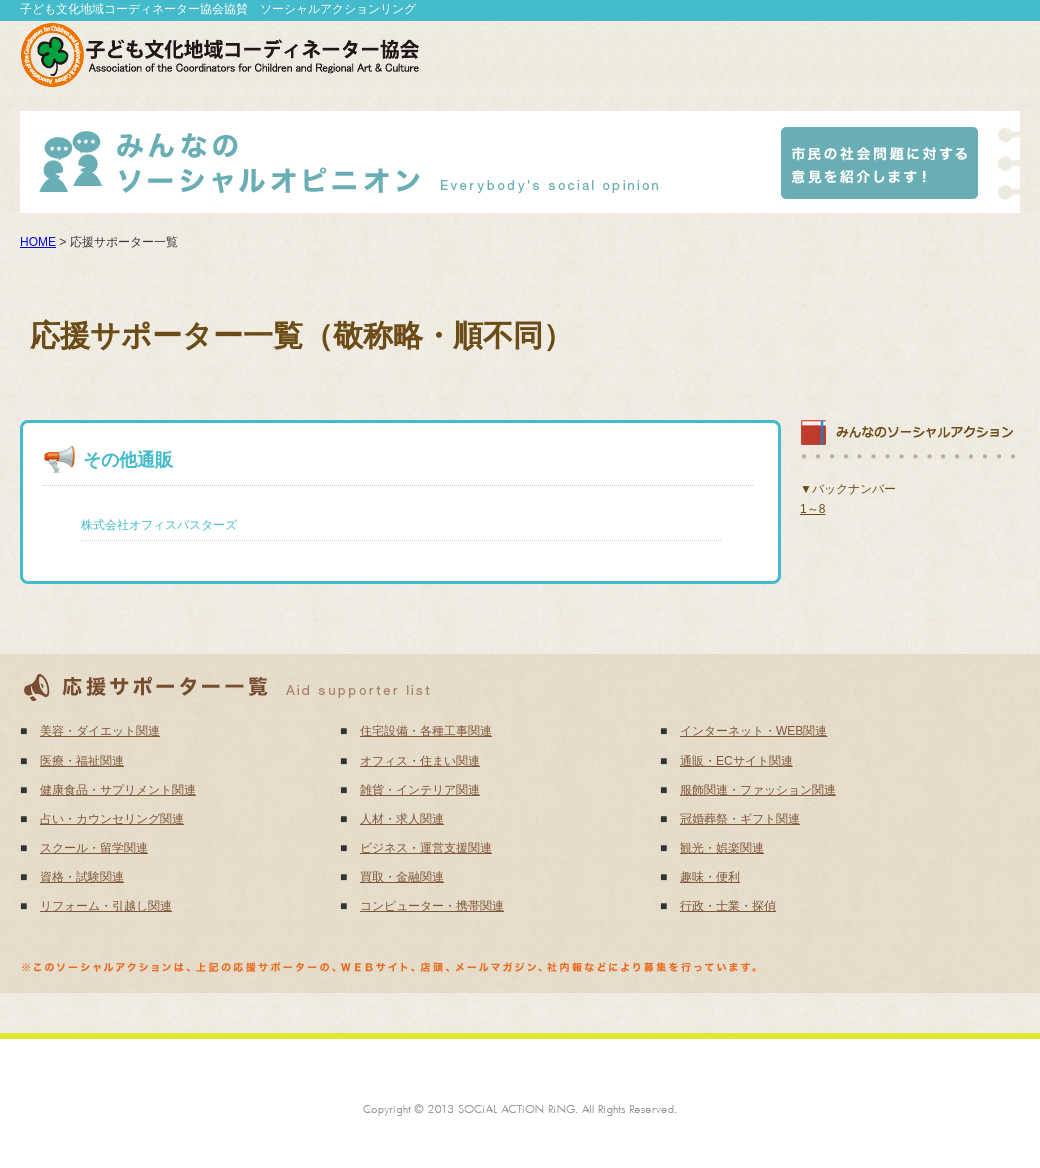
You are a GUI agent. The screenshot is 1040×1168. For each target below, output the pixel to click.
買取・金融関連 (402, 877)
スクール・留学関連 (94, 848)
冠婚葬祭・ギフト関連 (740, 819)
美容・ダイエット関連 (100, 731)
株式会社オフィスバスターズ (159, 525)
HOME (38, 242)
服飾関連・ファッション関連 (758, 790)
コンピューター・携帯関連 (432, 906)
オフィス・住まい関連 (420, 761)
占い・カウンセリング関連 (112, 819)
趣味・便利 (710, 877)
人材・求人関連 (402, 819)
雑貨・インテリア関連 (420, 790)
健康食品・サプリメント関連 (118, 790)
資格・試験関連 (82, 877)
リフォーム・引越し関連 (106, 906)
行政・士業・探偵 (728, 906)
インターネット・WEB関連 (753, 731)
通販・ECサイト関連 (736, 761)
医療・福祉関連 (82, 761)
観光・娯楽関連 (722, 848)
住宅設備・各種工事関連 (426, 731)
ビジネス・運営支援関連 (426, 848)
